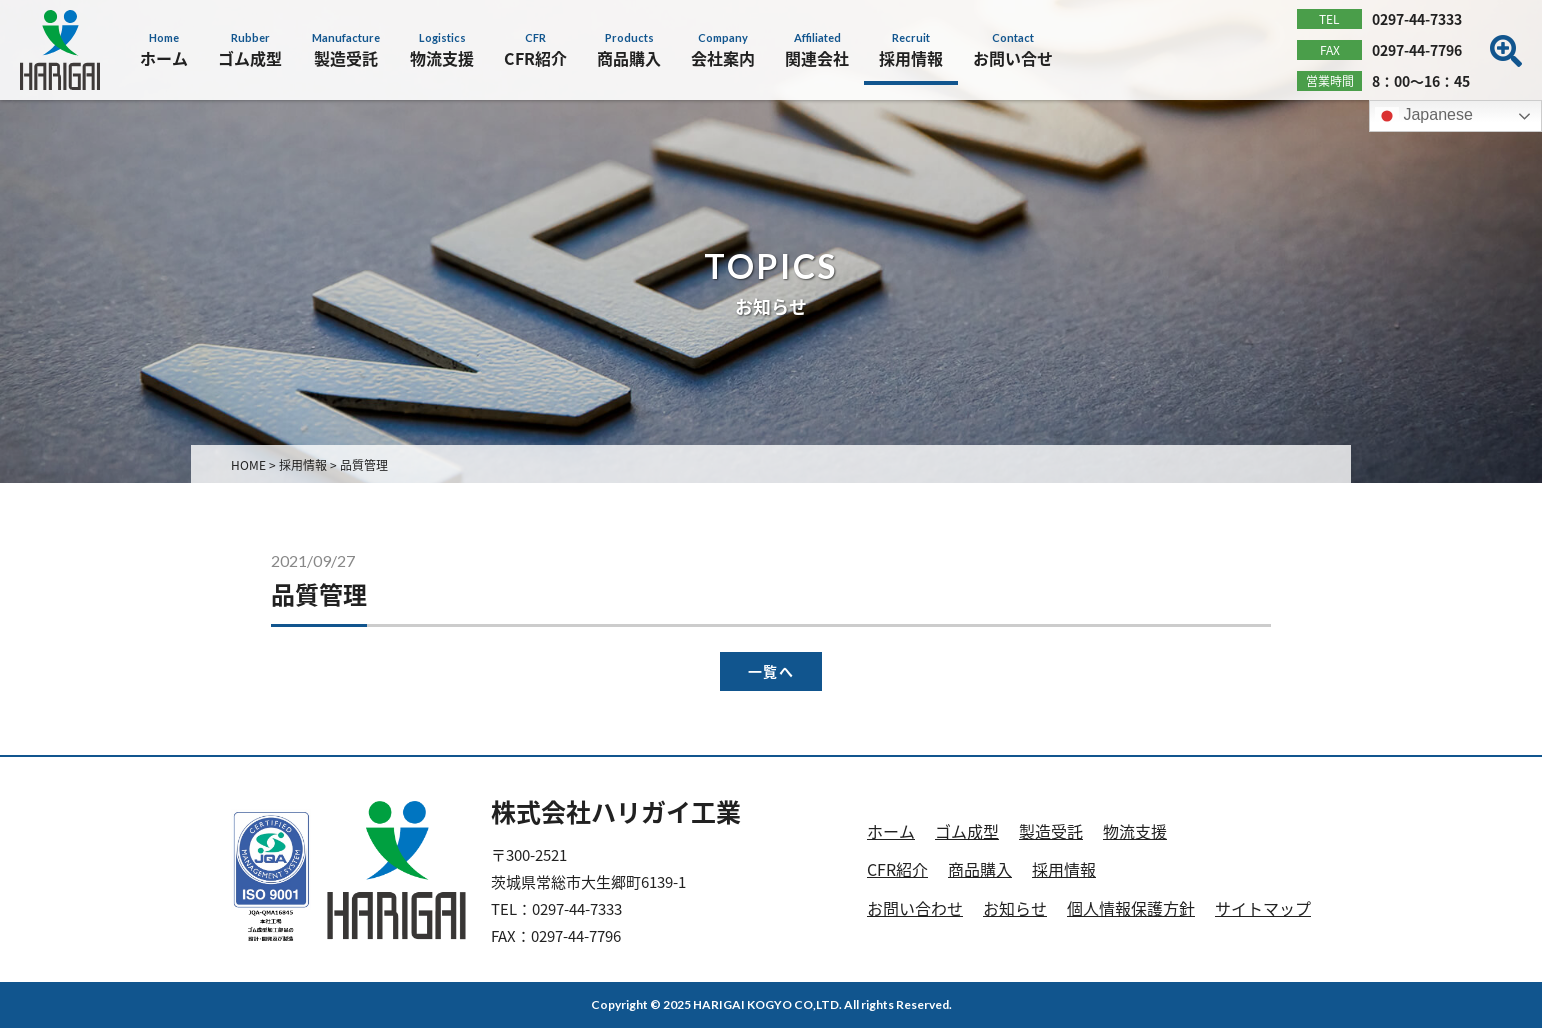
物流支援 (1135, 831)
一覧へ (770, 671)
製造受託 (1051, 831)
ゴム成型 (967, 831)
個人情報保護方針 (1131, 908)
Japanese (1424, 116)
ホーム (891, 831)
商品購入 (980, 869)
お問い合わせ (915, 908)
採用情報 (1064, 869)
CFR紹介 (897, 869)
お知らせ (1015, 908)
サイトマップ (1263, 908)
